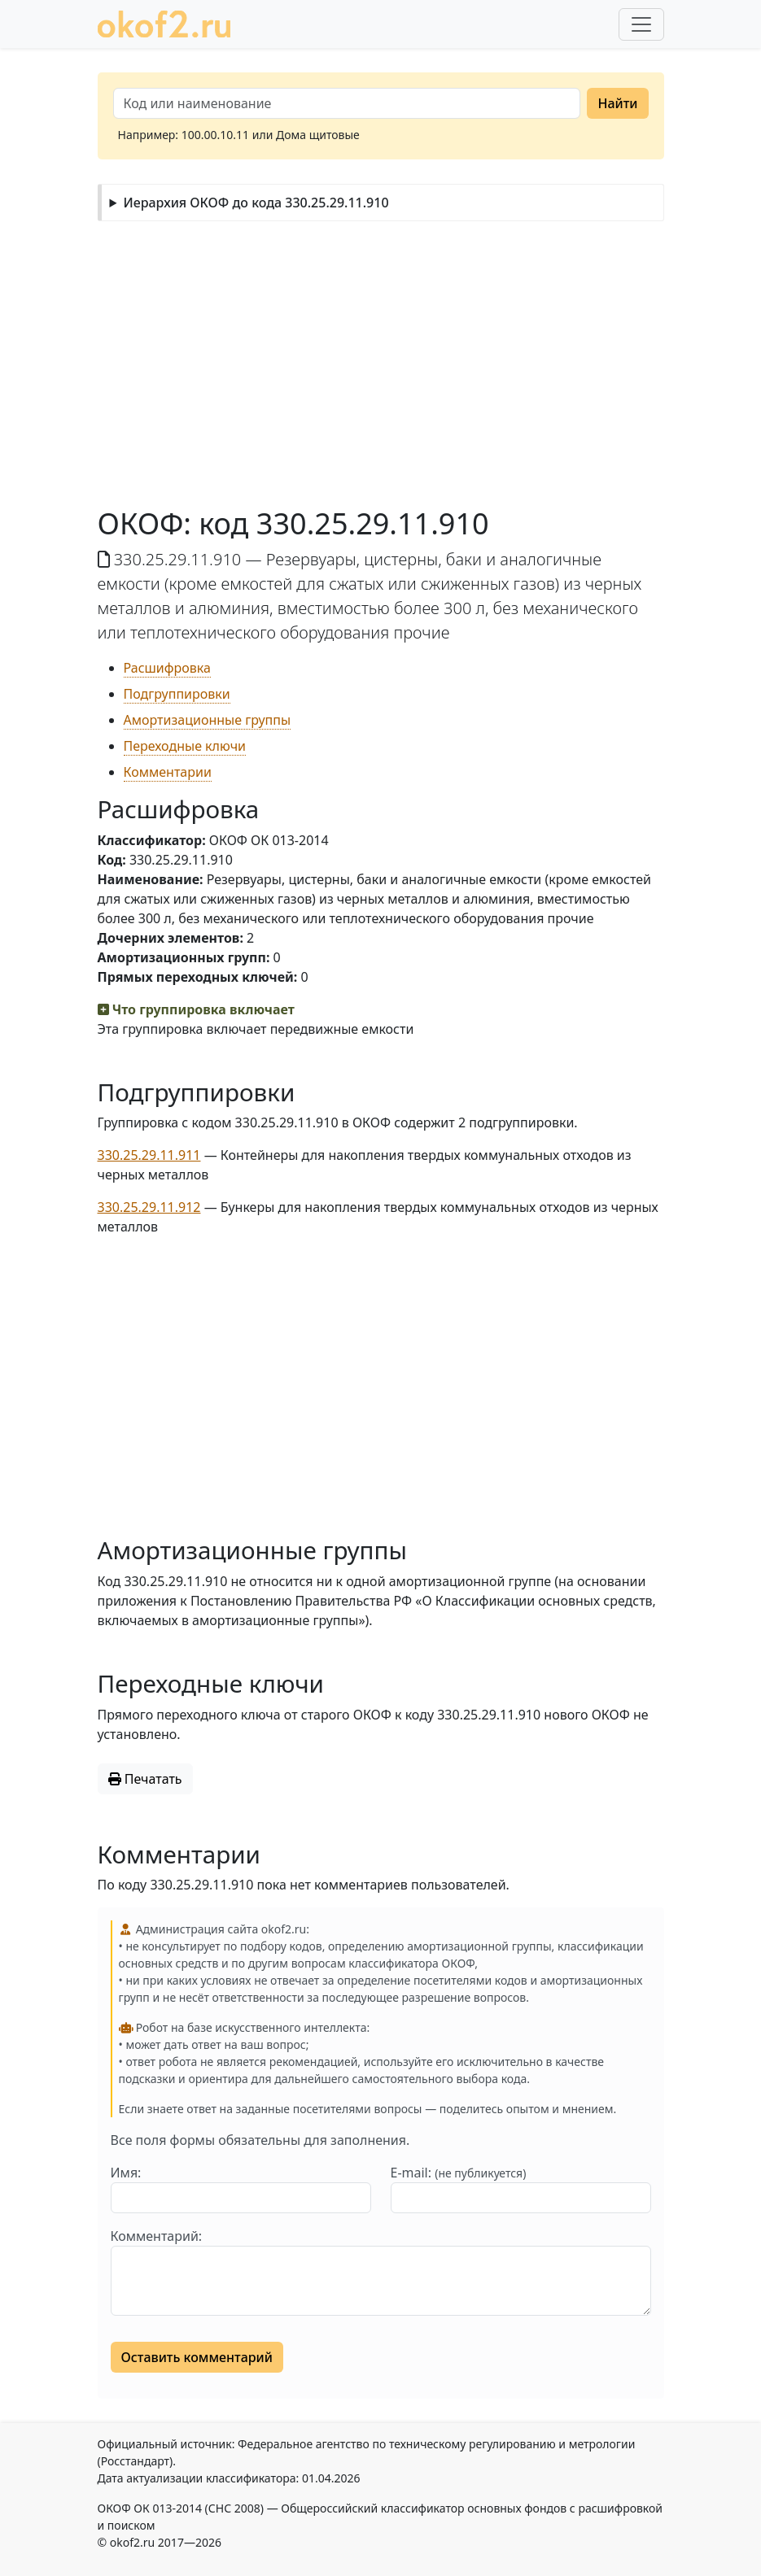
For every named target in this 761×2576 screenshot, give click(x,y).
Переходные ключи (185, 746)
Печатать (145, 1779)
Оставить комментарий (197, 2357)
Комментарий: (157, 2236)
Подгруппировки (177, 694)
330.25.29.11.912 (149, 1207)
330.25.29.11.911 (149, 1155)
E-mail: (459, 2173)
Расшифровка (167, 668)
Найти (617, 103)
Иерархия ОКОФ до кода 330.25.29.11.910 (255, 202)
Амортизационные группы (207, 720)
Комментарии (168, 772)
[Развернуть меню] (641, 24)
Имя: (126, 2173)
